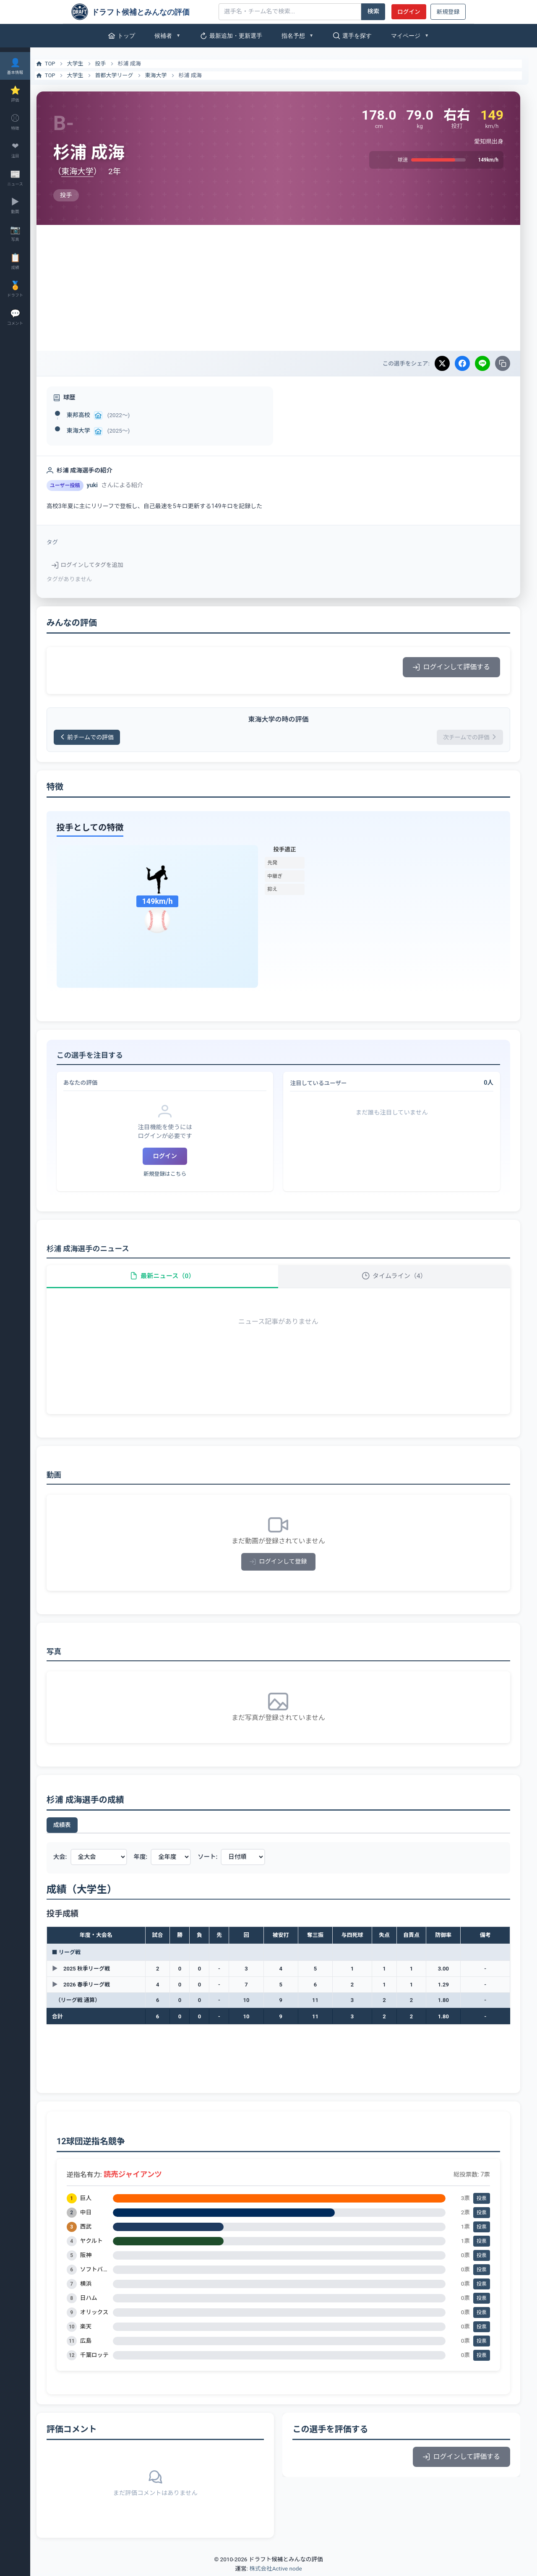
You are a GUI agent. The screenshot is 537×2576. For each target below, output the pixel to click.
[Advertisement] (283, 288)
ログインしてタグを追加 (98, 564)
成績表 (72, 1827)
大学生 (86, 63)
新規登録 (448, 11)
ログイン (408, 11)
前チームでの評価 (98, 737)
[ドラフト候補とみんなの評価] (141, 11)
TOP (55, 64)
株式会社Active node (275, 2571)
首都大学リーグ (125, 75)
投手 (111, 63)
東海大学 (166, 75)
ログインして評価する (451, 667)
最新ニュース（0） (170, 1277)
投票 (482, 2200)
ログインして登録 (284, 1564)
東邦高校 (89, 415)
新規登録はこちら (172, 1174)
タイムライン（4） (397, 1277)
